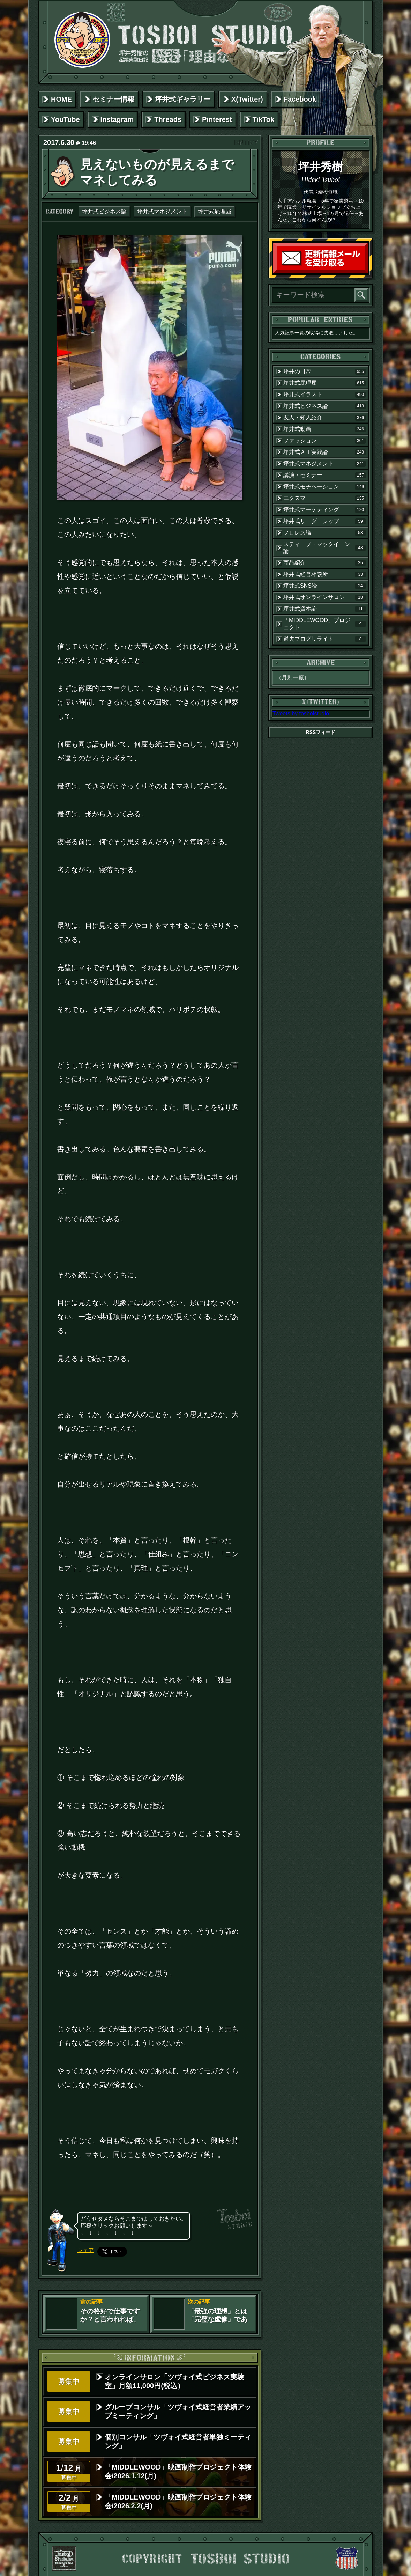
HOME (61, 99)
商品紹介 (324, 563)
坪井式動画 (324, 429)
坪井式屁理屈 (214, 211)
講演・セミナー (324, 475)
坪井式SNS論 (324, 586)
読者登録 (366, 271)
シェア (85, 2250)
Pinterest (217, 119)
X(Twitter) (247, 99)
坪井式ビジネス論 (104, 211)
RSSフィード (321, 732)
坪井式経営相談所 (324, 574)
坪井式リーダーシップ (324, 521)
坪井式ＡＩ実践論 (324, 452)
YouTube (65, 119)
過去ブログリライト (324, 639)
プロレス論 (324, 533)
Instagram (117, 119)
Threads (167, 119)
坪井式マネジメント (162, 211)
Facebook (300, 99)
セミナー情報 (113, 99)
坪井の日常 (324, 371)
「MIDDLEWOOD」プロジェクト (324, 623)
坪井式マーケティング (324, 510)
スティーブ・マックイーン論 (324, 547)
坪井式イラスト (324, 394)
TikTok (264, 119)
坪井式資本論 (324, 609)
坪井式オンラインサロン (324, 597)
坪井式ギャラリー (183, 99)
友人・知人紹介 (324, 417)
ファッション (324, 440)
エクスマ (324, 498)
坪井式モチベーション (324, 487)
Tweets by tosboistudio (300, 713)
